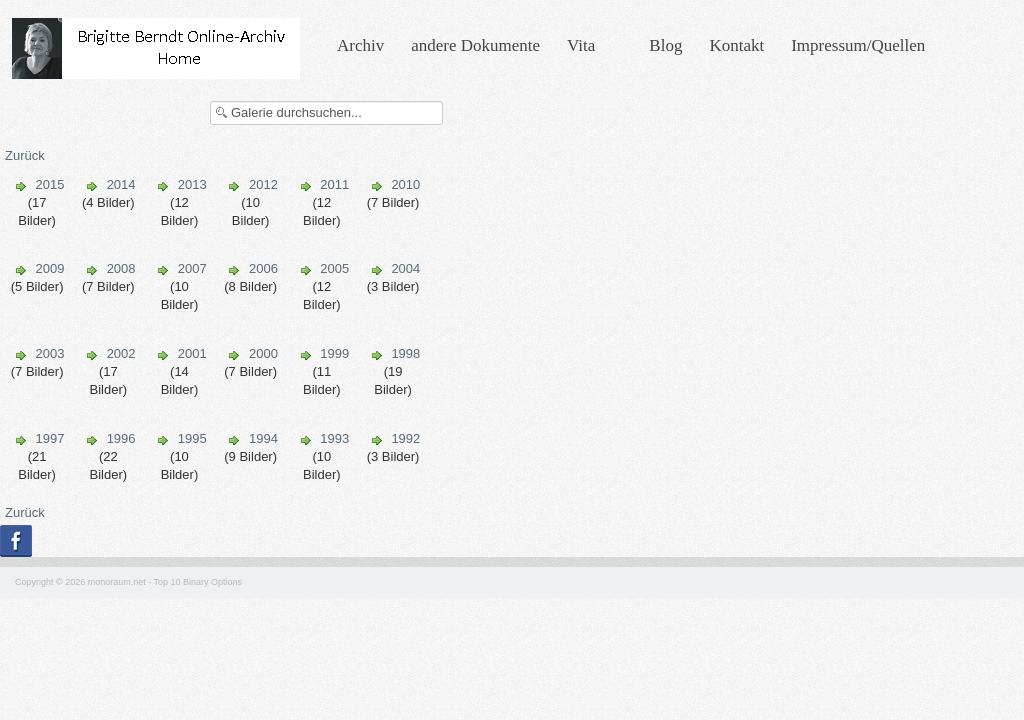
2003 (49, 353)
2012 (263, 184)
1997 (49, 438)
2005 (334, 268)
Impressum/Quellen (858, 45)
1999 (334, 353)
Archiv (360, 45)
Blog (665, 45)
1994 (263, 438)
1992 (405, 438)
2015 (49, 184)
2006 (263, 268)
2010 (405, 184)
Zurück (25, 155)
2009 (49, 268)
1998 (405, 353)
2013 (192, 184)
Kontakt (736, 45)
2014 (121, 184)
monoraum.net (117, 582)
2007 (192, 268)
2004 (405, 268)
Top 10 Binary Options (198, 582)
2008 (121, 268)
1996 (121, 438)
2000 (263, 353)
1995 (192, 438)
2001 (192, 353)
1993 (334, 438)
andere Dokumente (475, 45)
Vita (581, 45)
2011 (334, 184)
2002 (121, 353)
